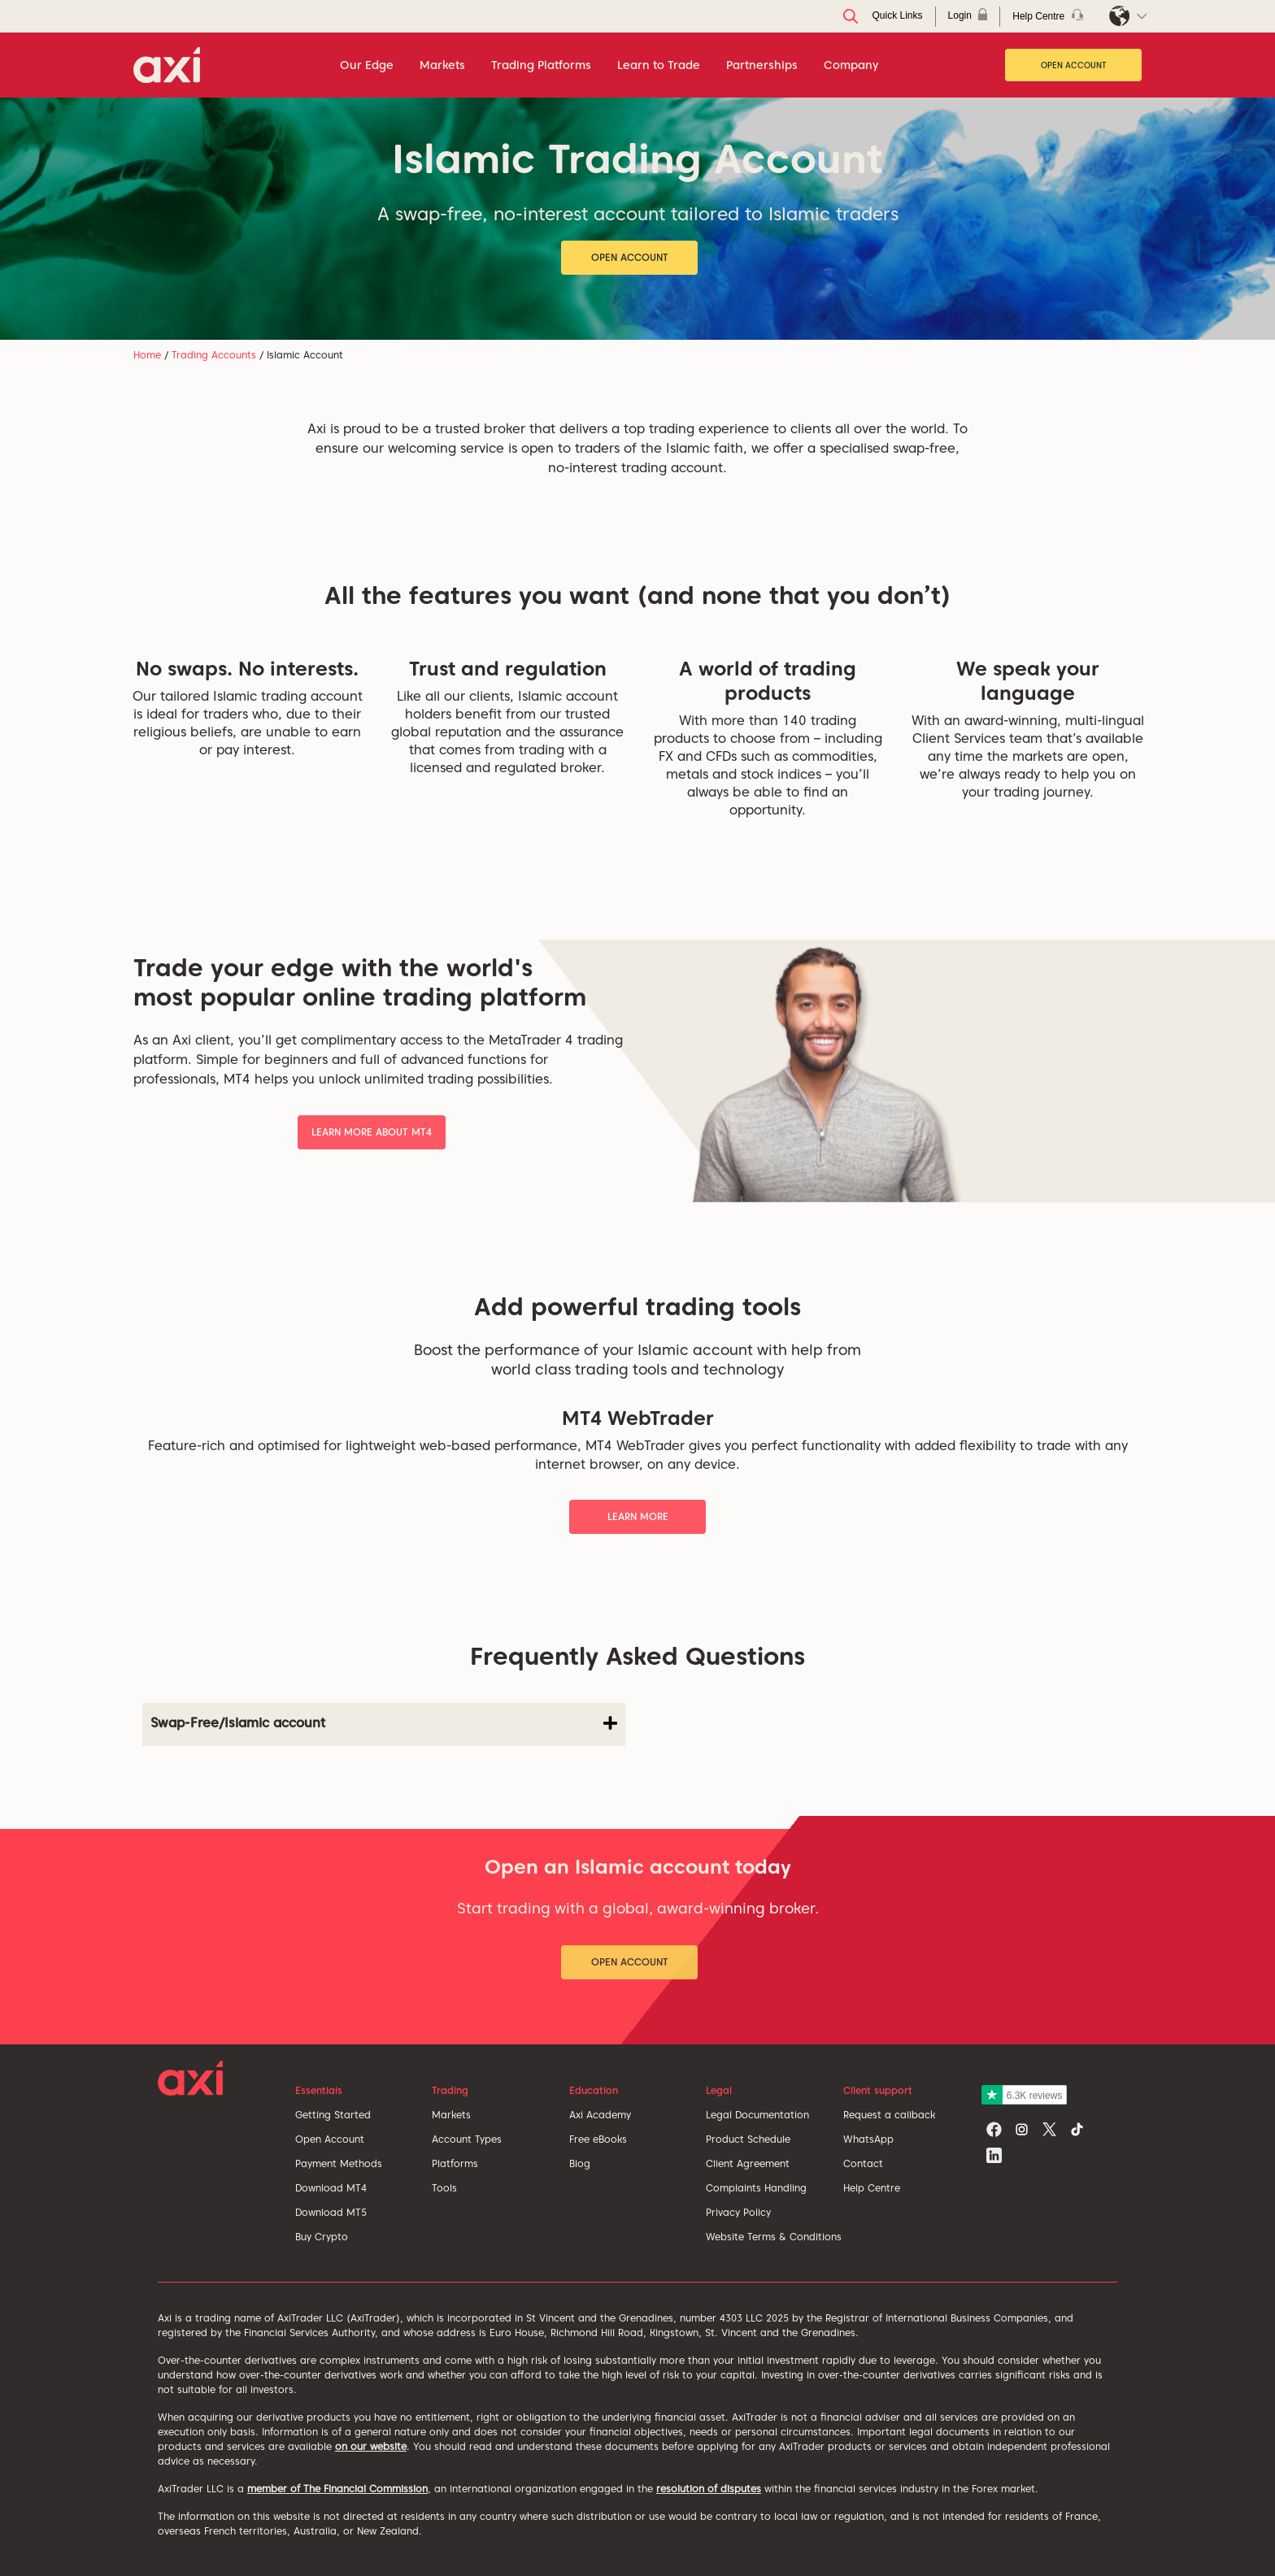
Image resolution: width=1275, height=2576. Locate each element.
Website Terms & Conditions (774, 2237)
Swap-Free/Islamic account (383, 1723)
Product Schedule (748, 2139)
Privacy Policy (738, 2212)
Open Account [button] (629, 257)
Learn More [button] (637, 1516)
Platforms (455, 2163)
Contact (863, 2163)
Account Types (467, 2139)
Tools (444, 2188)
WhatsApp (868, 2139)
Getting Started (333, 2115)
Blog (579, 2163)
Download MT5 (331, 2212)
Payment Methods (338, 2163)
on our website (371, 2446)
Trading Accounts (214, 355)
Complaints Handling (756, 2188)
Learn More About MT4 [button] (371, 1132)
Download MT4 (331, 2188)
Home (147, 355)
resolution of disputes (708, 2489)
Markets (451, 2115)
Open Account (1074, 65)
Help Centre (871, 2188)
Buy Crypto (321, 2237)
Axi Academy (600, 2115)
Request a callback (889, 2115)
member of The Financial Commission (337, 2489)
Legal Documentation (757, 2115)
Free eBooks (598, 2139)
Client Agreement (748, 2163)
